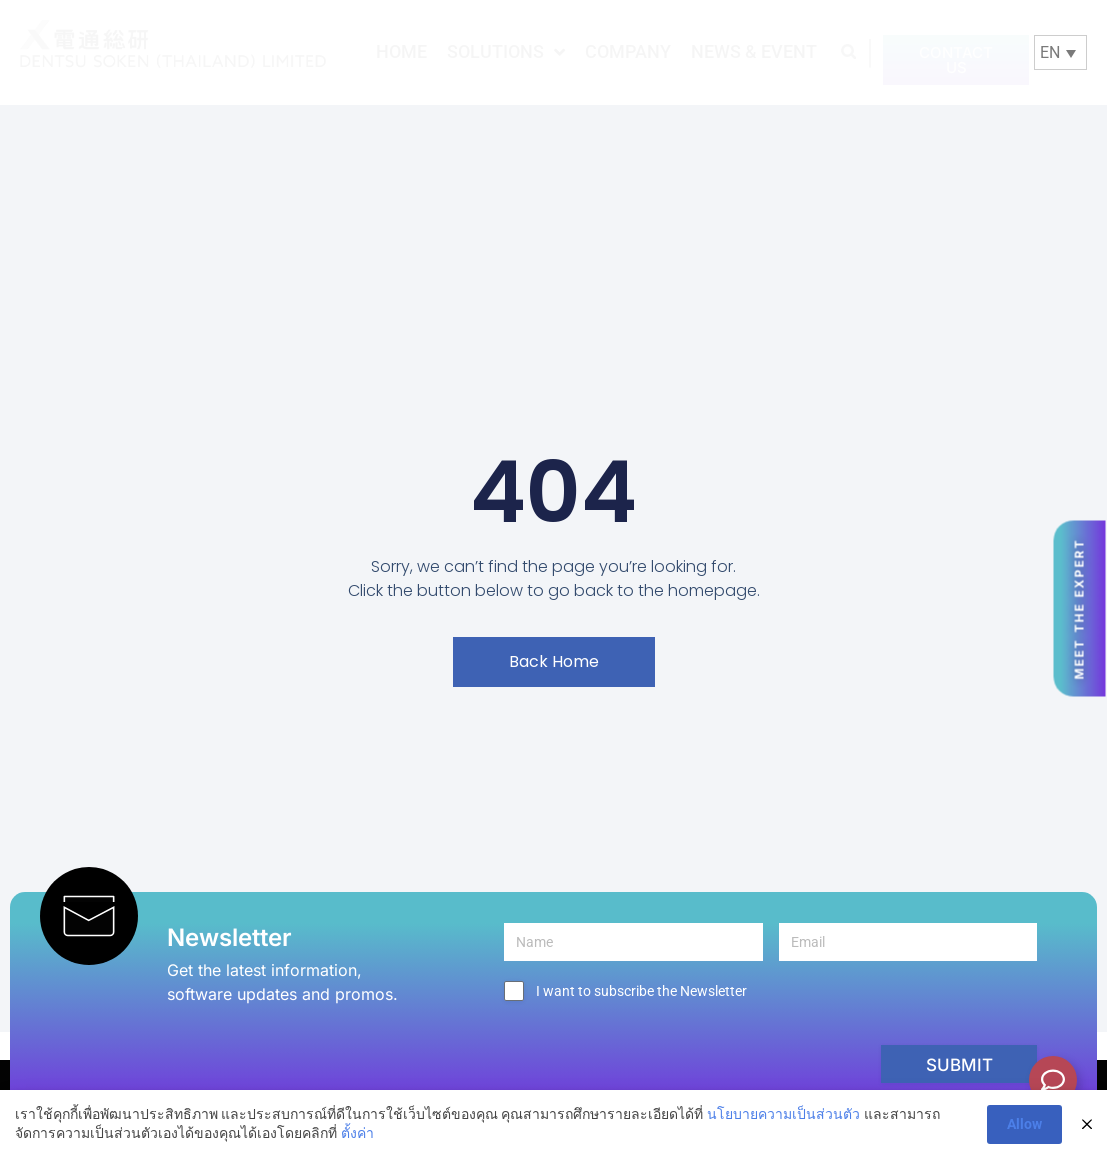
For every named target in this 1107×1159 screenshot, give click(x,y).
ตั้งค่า (357, 1133)
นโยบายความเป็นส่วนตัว (783, 1114)
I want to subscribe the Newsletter (641, 991)
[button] (848, 51)
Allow (1024, 1124)
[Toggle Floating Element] (1053, 1080)
